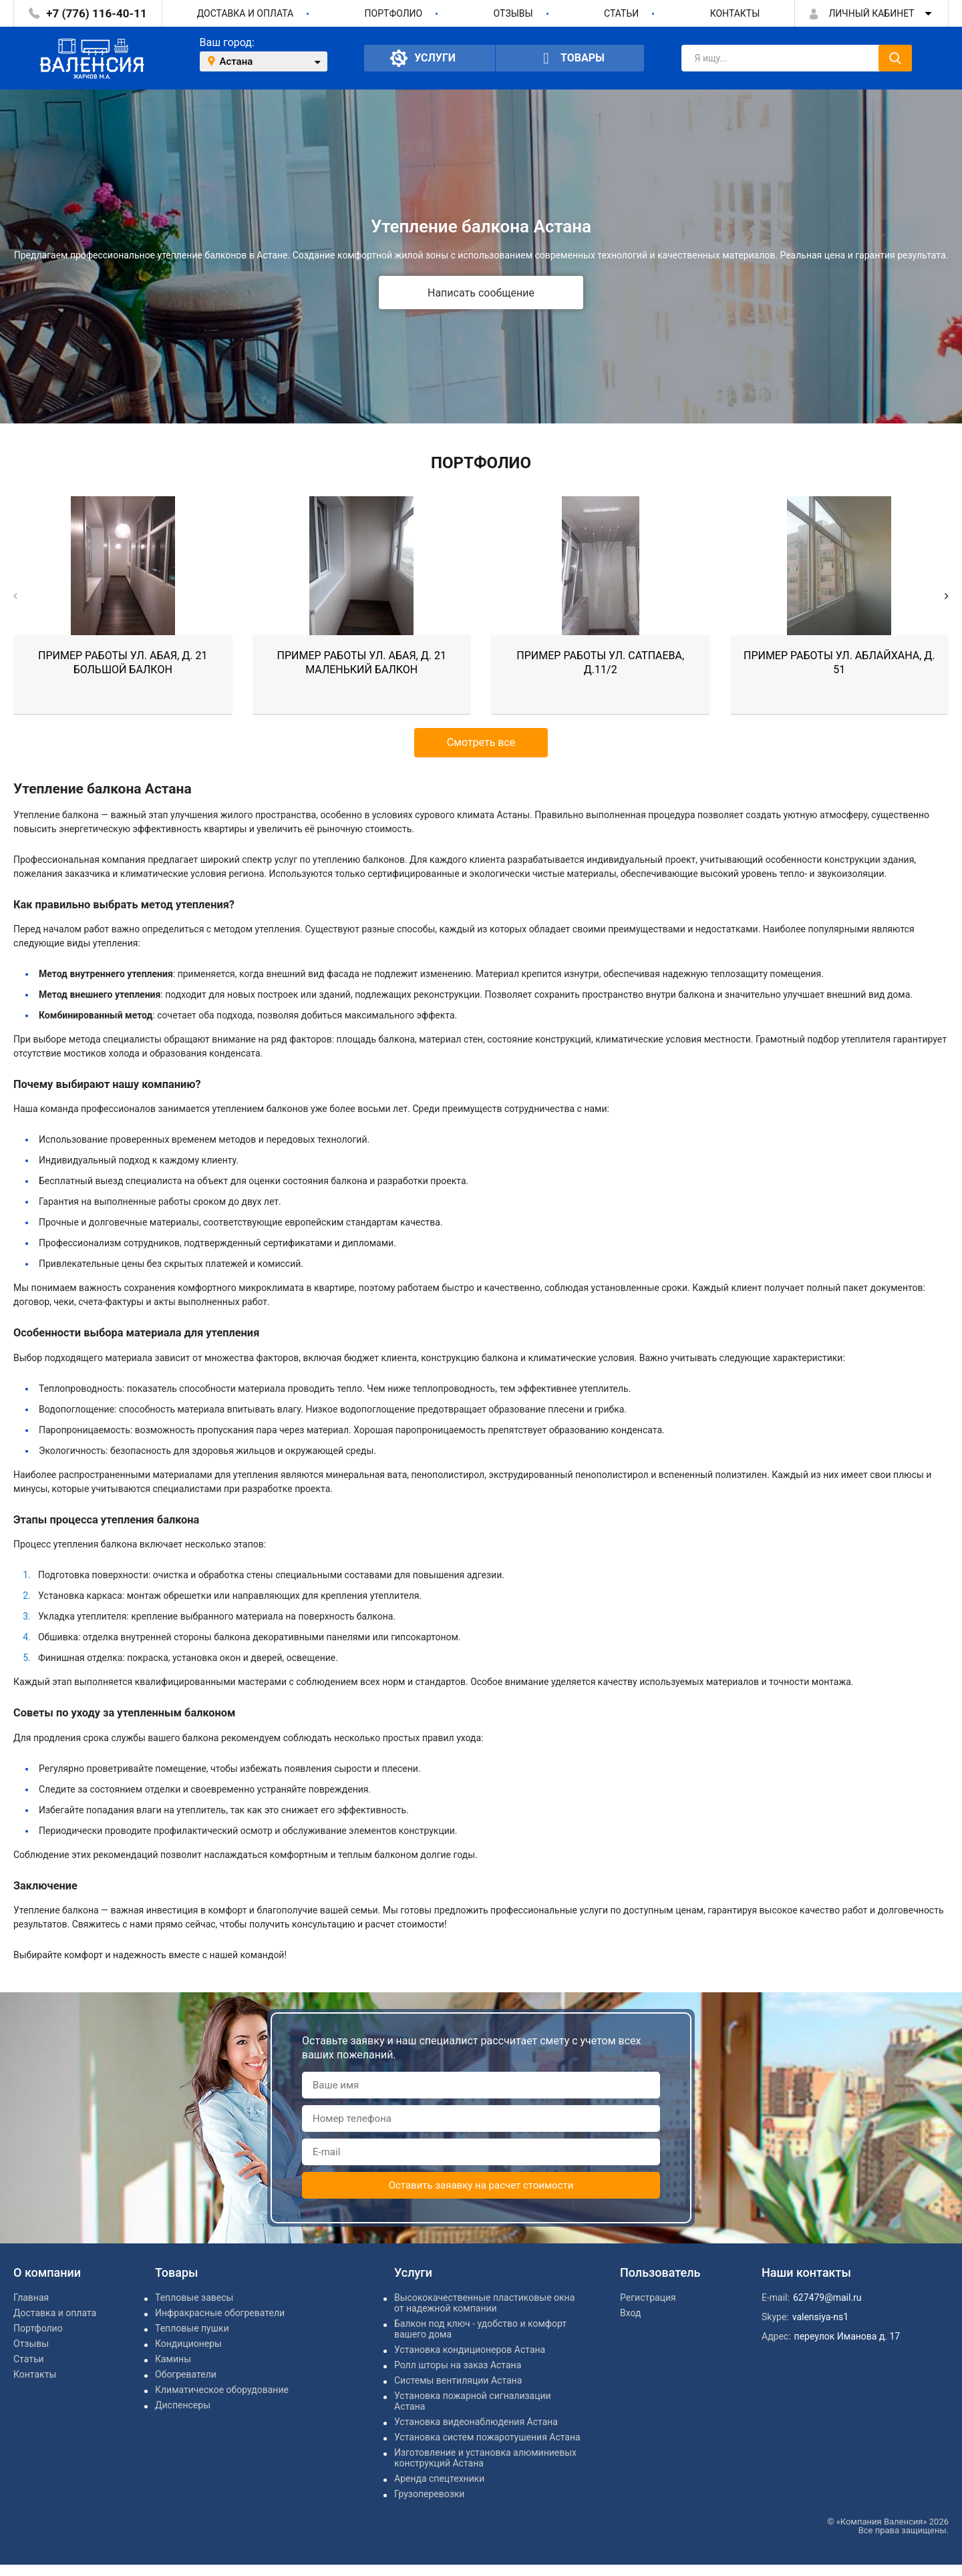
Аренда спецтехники (439, 2478)
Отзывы (513, 13)
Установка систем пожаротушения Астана (487, 2437)
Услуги (423, 58)
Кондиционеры (188, 2343)
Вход (630, 2313)
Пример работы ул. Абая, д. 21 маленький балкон (361, 662)
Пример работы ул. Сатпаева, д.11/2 (600, 662)
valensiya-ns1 (820, 2317)
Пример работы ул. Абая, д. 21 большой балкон (122, 662)
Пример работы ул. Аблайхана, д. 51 (839, 662)
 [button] (15, 595)
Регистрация (648, 2297)
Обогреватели (185, 2374)
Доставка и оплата (245, 13)
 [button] (947, 595)
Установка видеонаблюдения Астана (476, 2421)
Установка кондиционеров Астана (469, 2349)
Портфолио (394, 13)
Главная (31, 2297)
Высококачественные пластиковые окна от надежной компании (484, 2303)
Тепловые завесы (194, 2297)
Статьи (621, 13)
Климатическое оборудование (222, 2389)
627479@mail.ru (827, 2297)
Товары (570, 58)
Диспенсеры (182, 2405)
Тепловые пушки (192, 2328)
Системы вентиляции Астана (458, 2380)
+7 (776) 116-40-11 (96, 13)
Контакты (735, 13)
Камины (173, 2359)
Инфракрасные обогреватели (220, 2313)
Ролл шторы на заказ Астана (457, 2365)
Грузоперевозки (429, 2494)
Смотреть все (481, 742)
